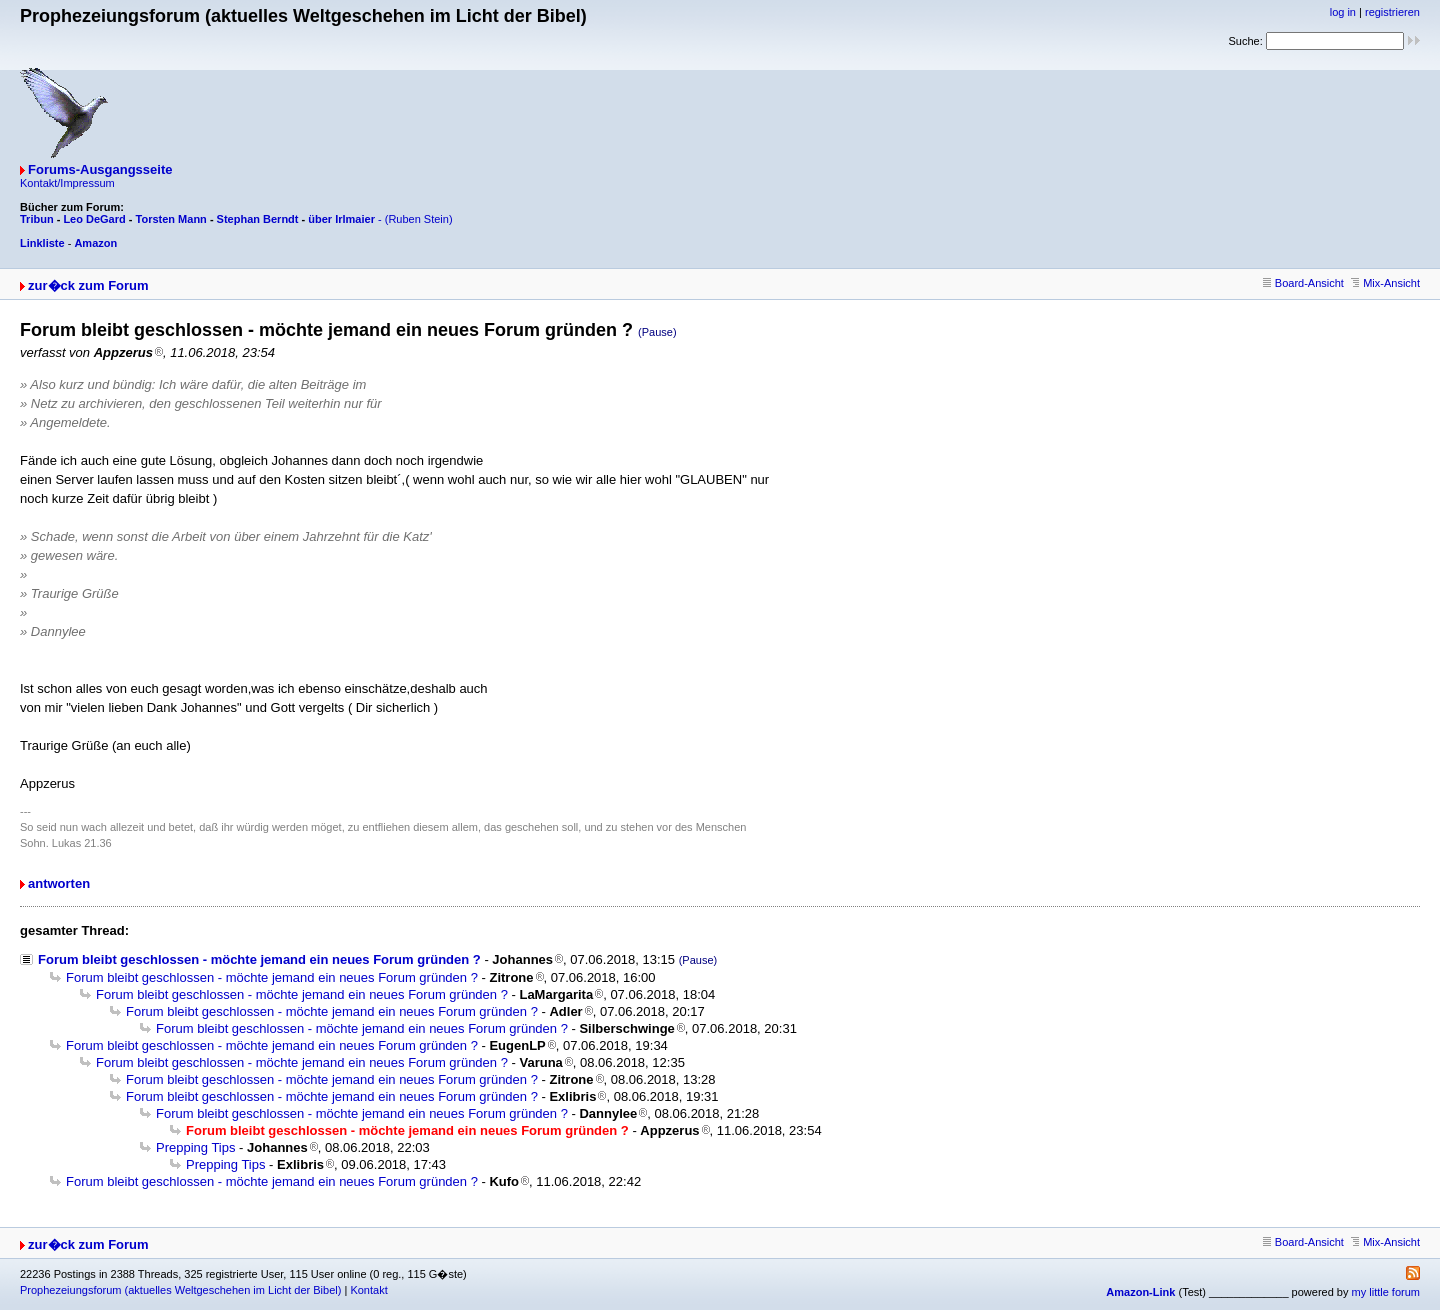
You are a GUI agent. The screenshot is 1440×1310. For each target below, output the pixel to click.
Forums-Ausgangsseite (100, 169)
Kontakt (368, 1290)
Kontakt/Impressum (67, 183)
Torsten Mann (171, 219)
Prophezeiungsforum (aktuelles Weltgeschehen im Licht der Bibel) (180, 1290)
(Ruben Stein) (419, 219)
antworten (59, 883)
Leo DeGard (94, 219)
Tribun (37, 219)
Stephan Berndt (258, 219)
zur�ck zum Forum (88, 285)
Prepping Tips (196, 1147)
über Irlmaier (341, 219)
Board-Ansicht (1303, 283)
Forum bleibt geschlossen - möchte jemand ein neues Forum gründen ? (259, 959)
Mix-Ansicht (1385, 283)
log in (1343, 12)
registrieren (1392, 12)
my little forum (1386, 1292)
